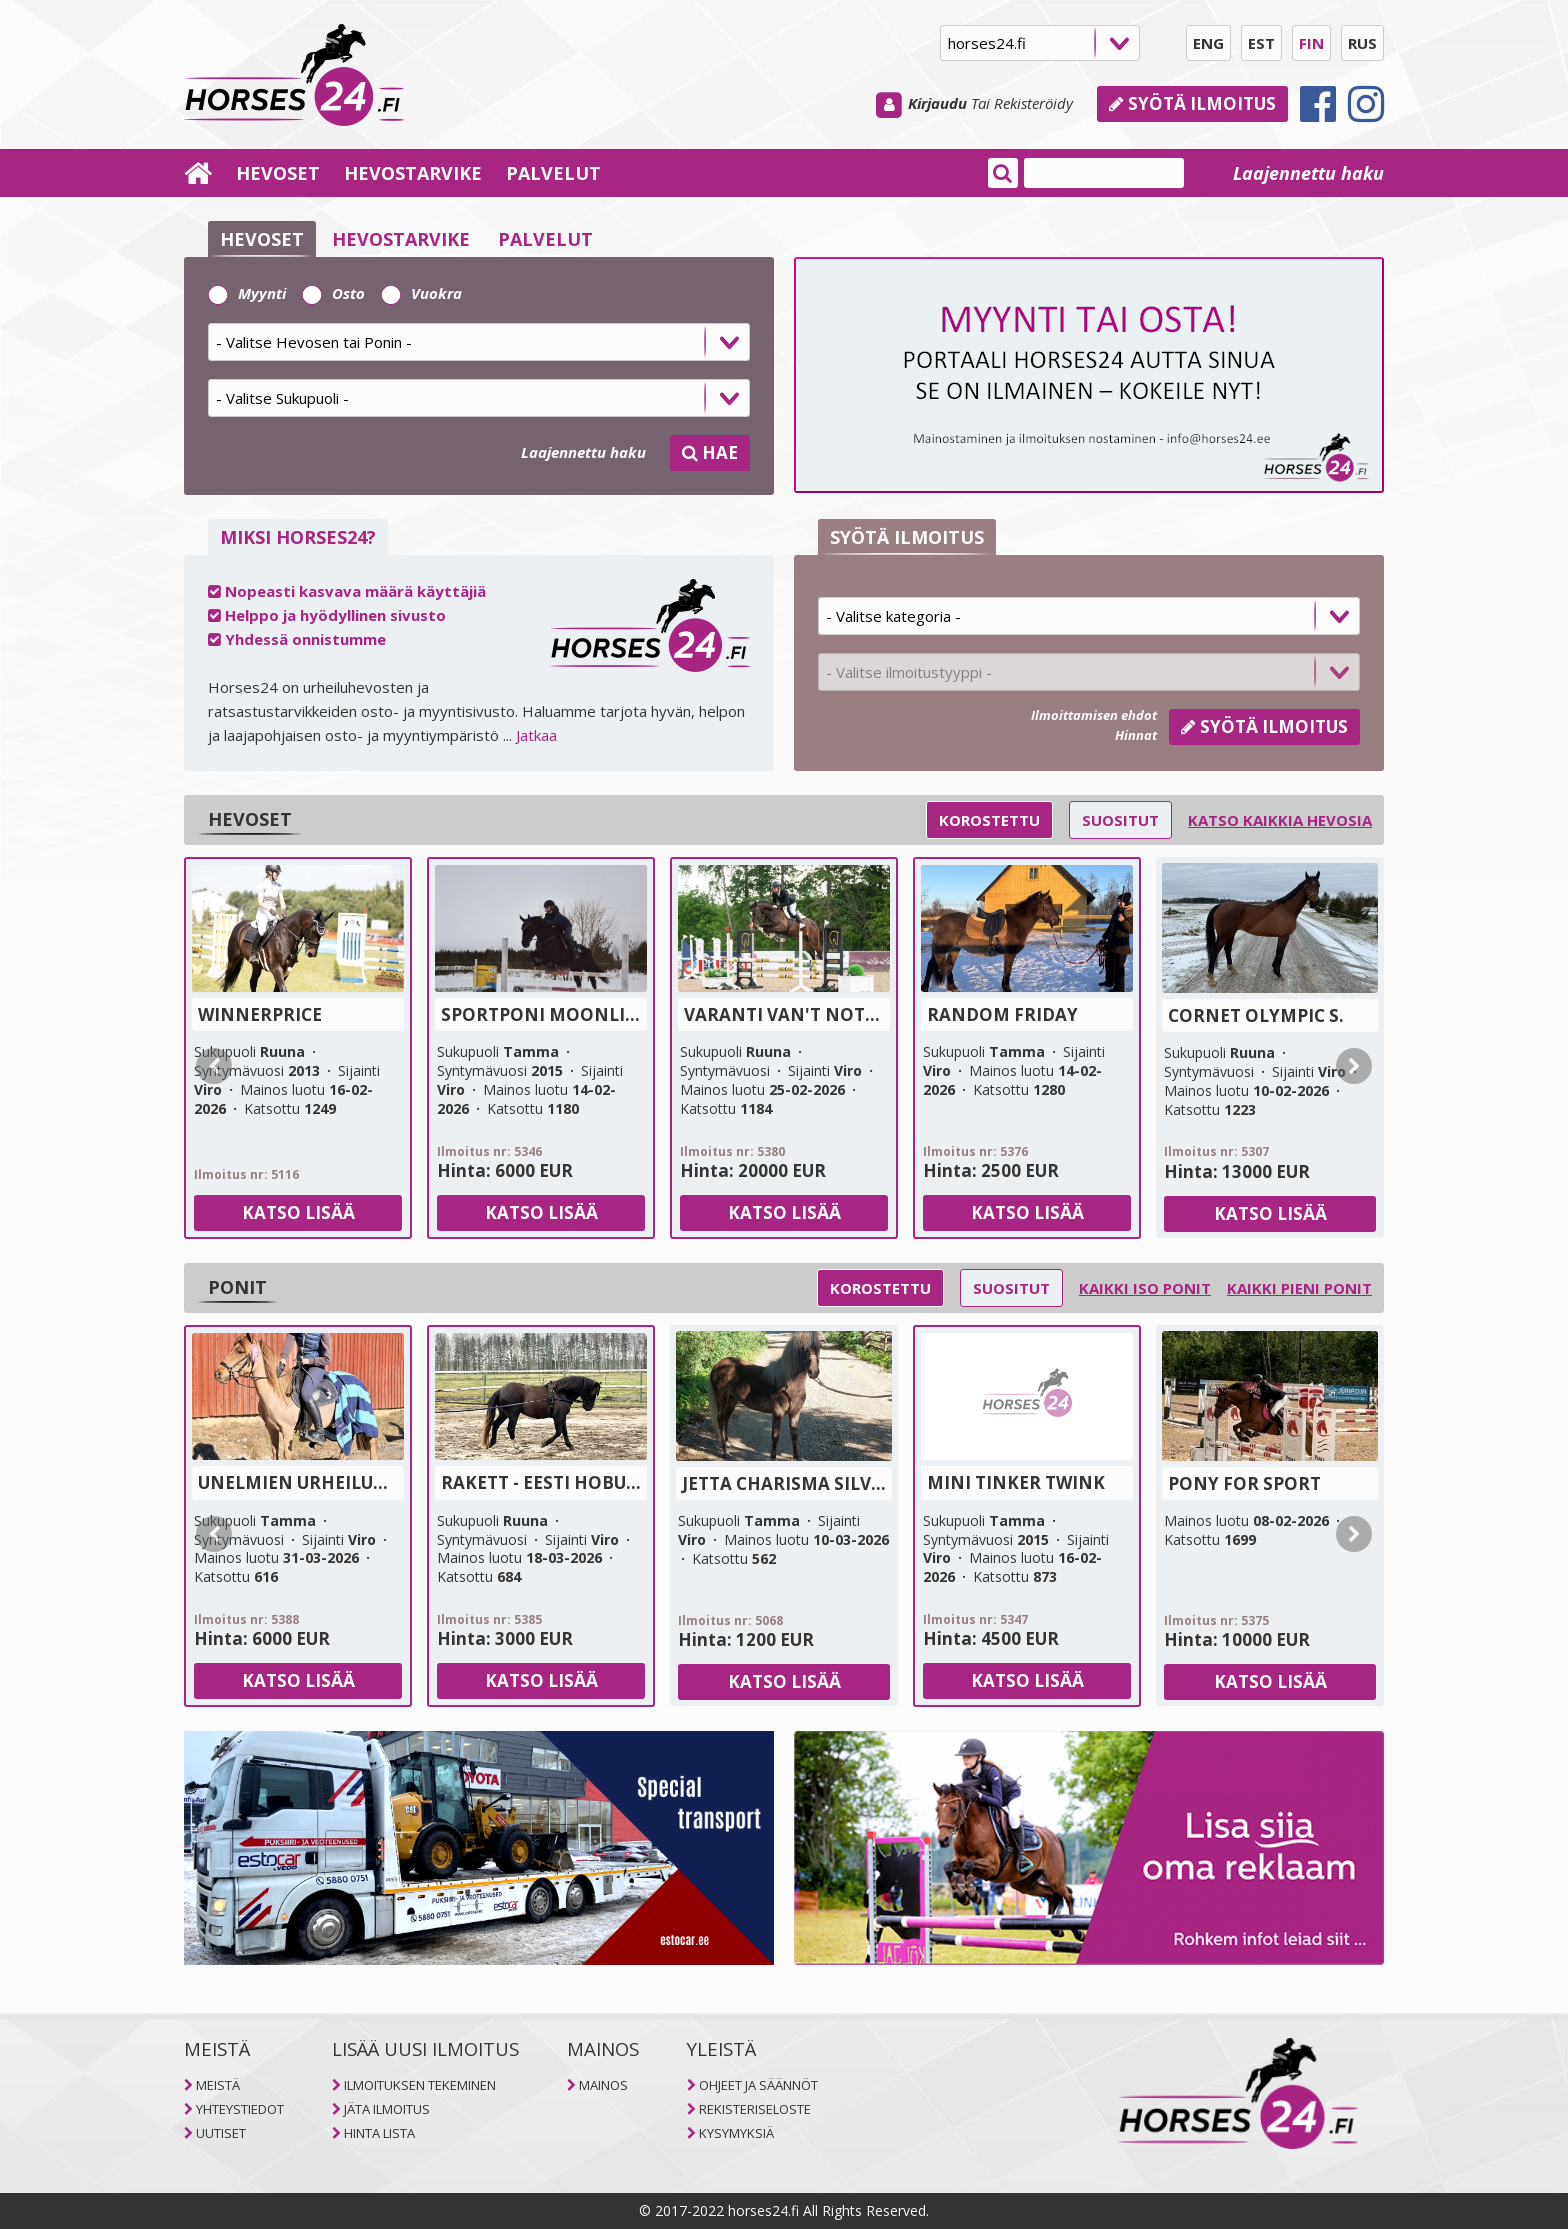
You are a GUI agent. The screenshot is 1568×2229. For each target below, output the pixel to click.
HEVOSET (278, 173)
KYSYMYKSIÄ (736, 2133)
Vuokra (421, 293)
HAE (710, 452)
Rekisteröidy (1033, 103)
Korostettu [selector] (989, 820)
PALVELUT (553, 173)
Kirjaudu (937, 103)
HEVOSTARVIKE (413, 173)
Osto (333, 293)
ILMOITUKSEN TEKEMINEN (420, 2085)
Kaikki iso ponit (1145, 1288)
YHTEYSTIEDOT (240, 2109)
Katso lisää (298, 1212)
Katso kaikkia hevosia (1280, 820)
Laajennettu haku (1308, 173)
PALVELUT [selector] (545, 239)
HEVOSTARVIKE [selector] (401, 239)
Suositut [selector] (1120, 820)
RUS (1362, 43)
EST (1261, 43)
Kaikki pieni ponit (1299, 1288)
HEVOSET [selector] (262, 239)
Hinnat (1136, 735)
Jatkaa (536, 735)
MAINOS (603, 2085)
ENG (1208, 43)
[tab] (479, 349)
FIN (1311, 43)
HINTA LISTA (379, 2133)
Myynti (247, 293)
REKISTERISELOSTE (755, 2109)
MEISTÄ (218, 2085)
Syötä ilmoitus (1192, 103)
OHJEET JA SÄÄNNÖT (758, 2085)
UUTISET (221, 2133)
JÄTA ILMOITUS (387, 2109)
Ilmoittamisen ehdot (1094, 715)
